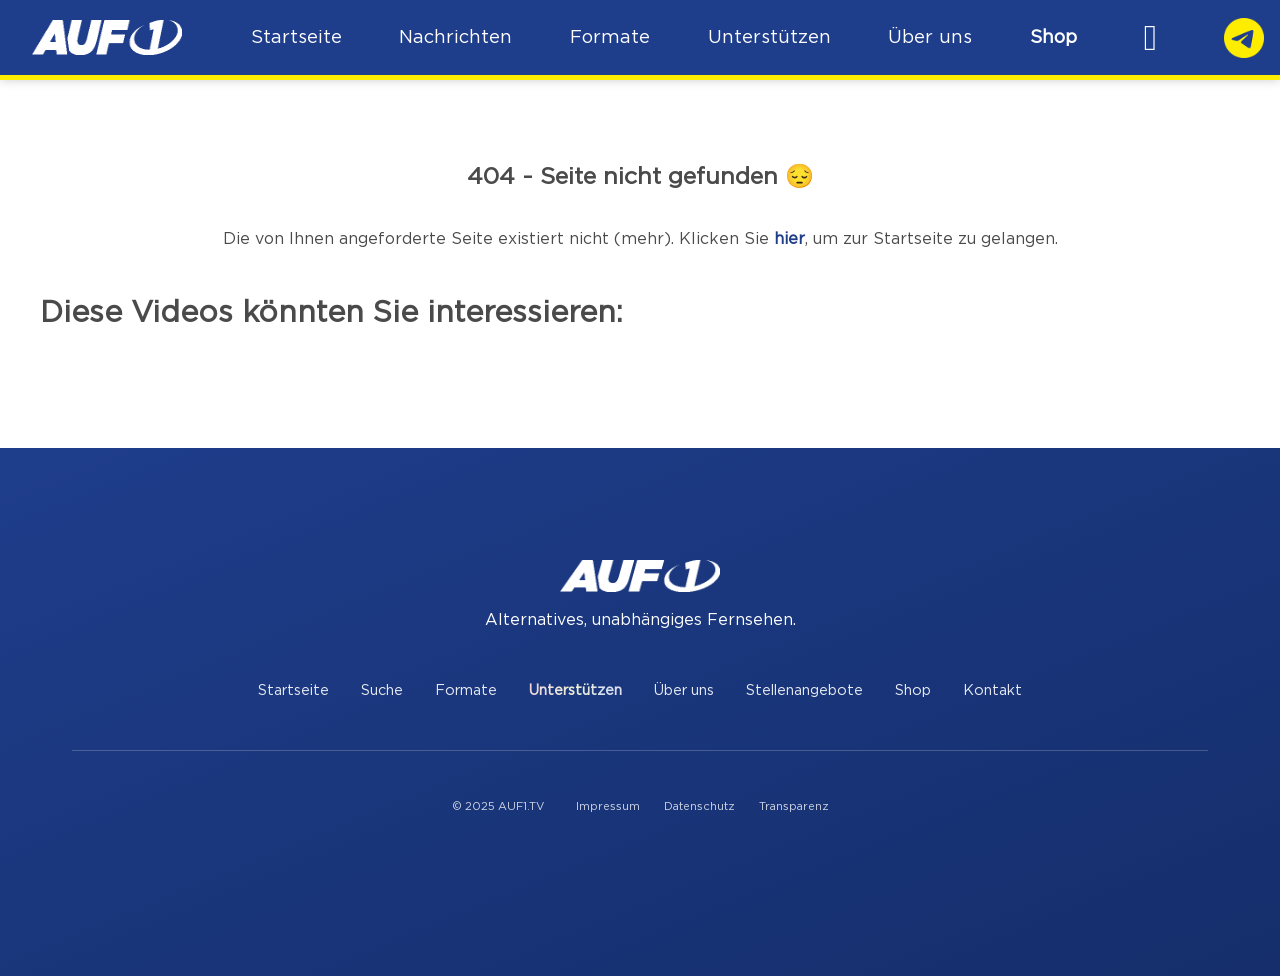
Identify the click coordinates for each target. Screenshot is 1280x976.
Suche (382, 690)
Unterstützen (575, 690)
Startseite (293, 690)
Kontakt (992, 690)
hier (789, 239)
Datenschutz (699, 806)
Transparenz (794, 806)
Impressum (608, 806)
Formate (466, 690)
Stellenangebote (804, 690)
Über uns (684, 690)
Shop (1058, 37)
